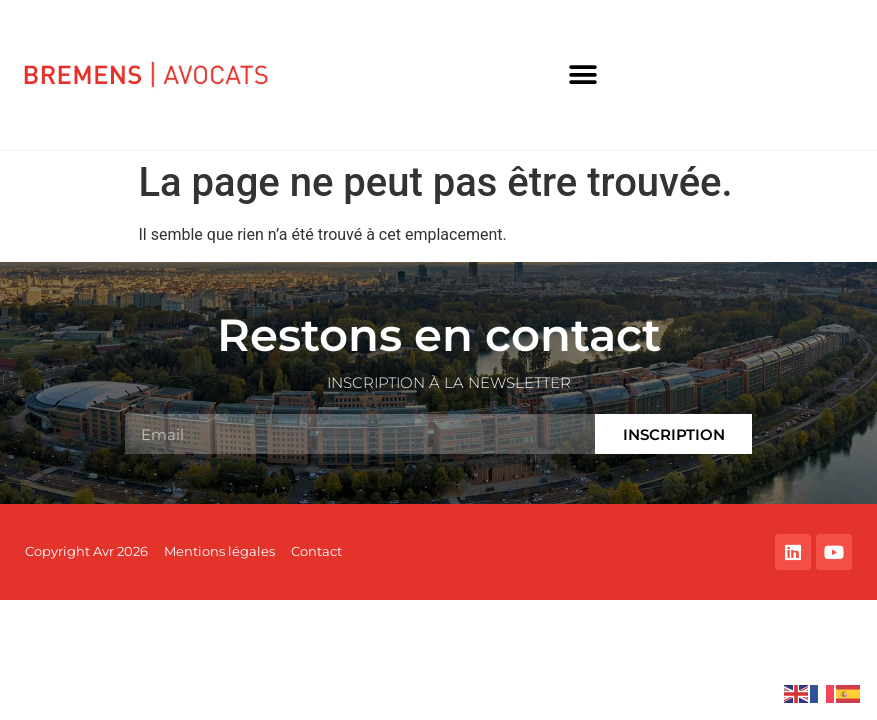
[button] (583, 75)
